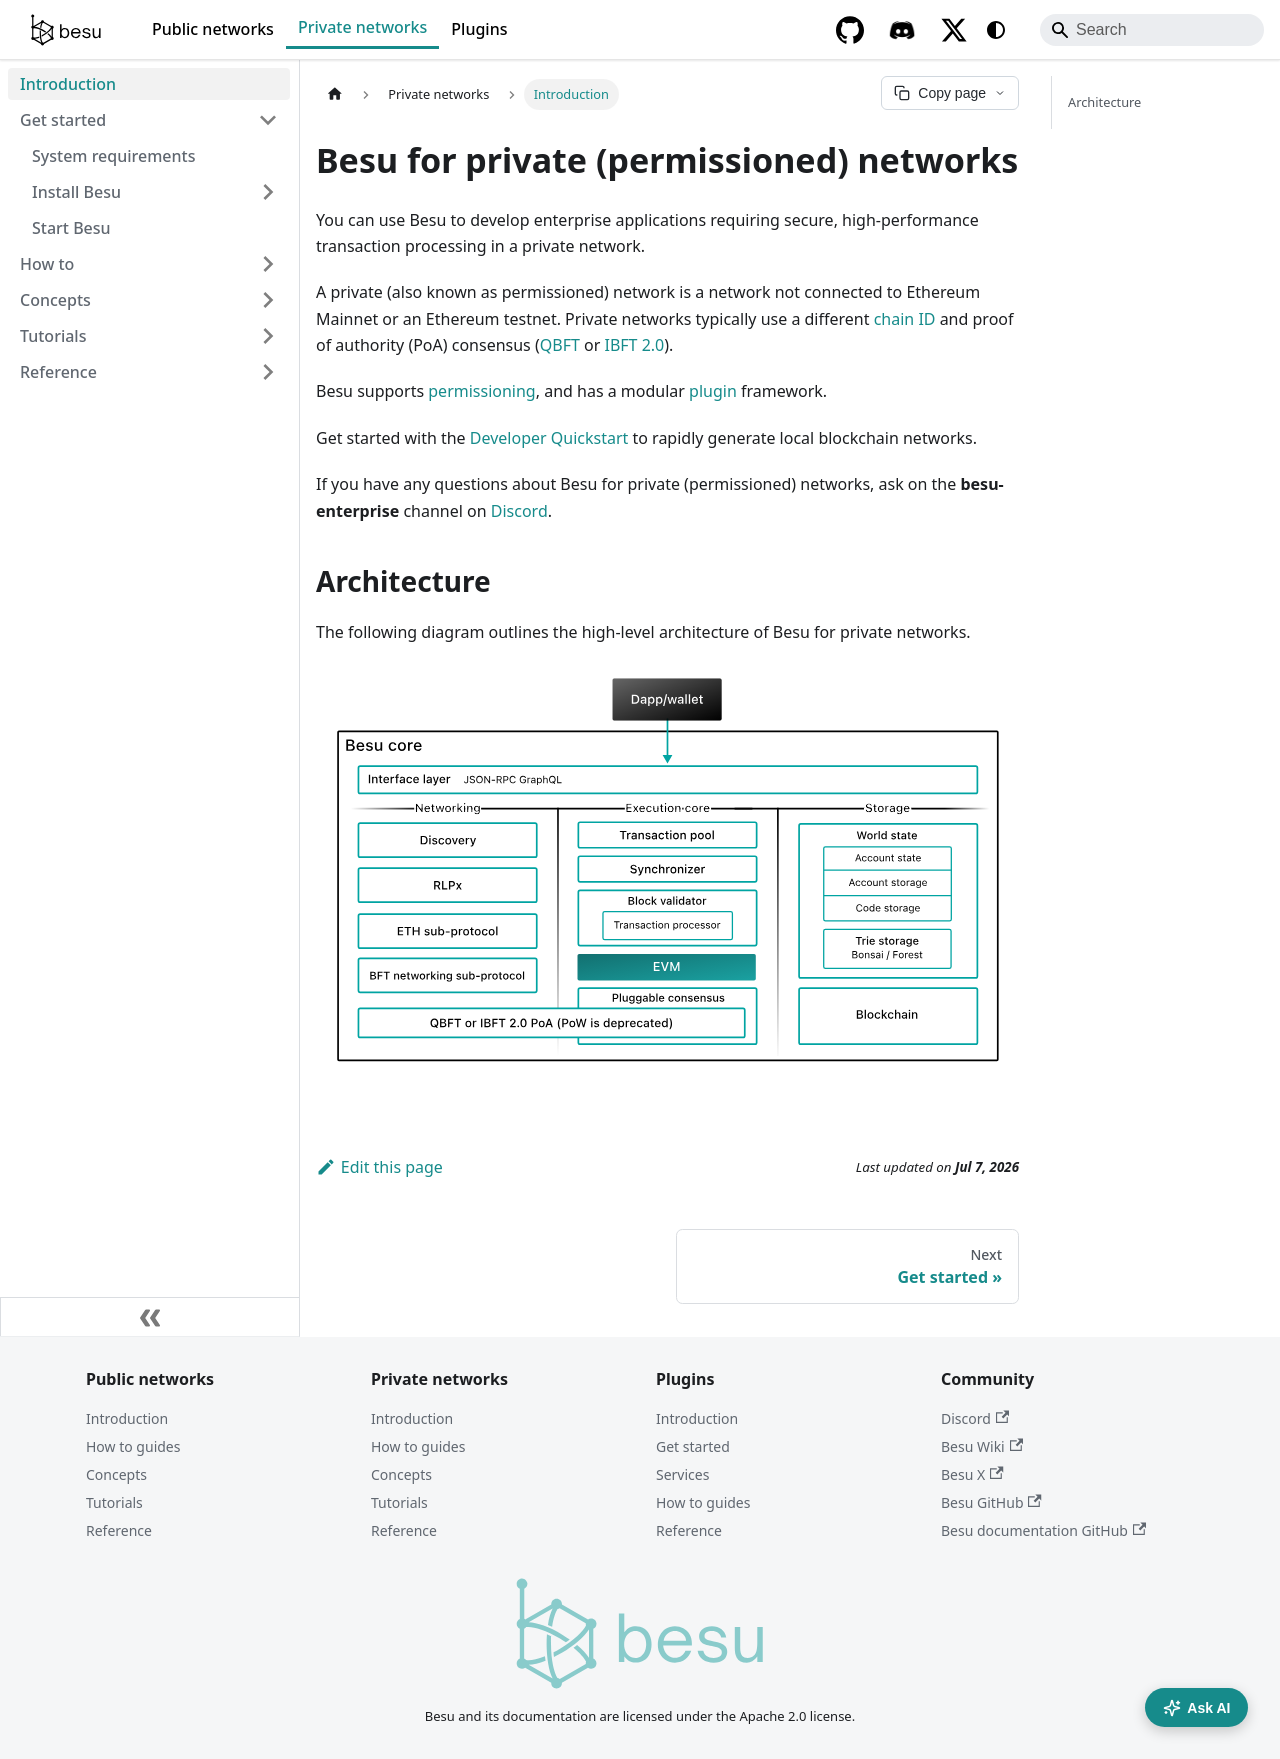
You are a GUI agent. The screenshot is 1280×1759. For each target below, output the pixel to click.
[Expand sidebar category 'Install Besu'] (268, 192)
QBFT (560, 345)
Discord (519, 511)
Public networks (213, 29)
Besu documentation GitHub (1043, 1530)
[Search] (1152, 30)
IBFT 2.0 (634, 345)
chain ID (905, 319)
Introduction (127, 1418)
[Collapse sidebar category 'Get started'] (268, 120)
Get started (693, 1446)
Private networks (362, 27)
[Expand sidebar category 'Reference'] (268, 372)
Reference (119, 1530)
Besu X (972, 1474)
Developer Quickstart (549, 438)
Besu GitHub (991, 1502)
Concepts (116, 1474)
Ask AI (1196, 1708)
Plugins (479, 29)
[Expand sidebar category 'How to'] (268, 264)
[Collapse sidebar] (150, 1317)
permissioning (481, 391)
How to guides (133, 1446)
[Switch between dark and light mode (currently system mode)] (996, 30)
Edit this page (379, 1167)
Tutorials (114, 1502)
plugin (713, 391)
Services (682, 1474)
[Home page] (335, 94)
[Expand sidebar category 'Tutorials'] (268, 336)
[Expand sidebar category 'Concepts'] (268, 300)
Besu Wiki (982, 1446)
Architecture (1104, 102)
